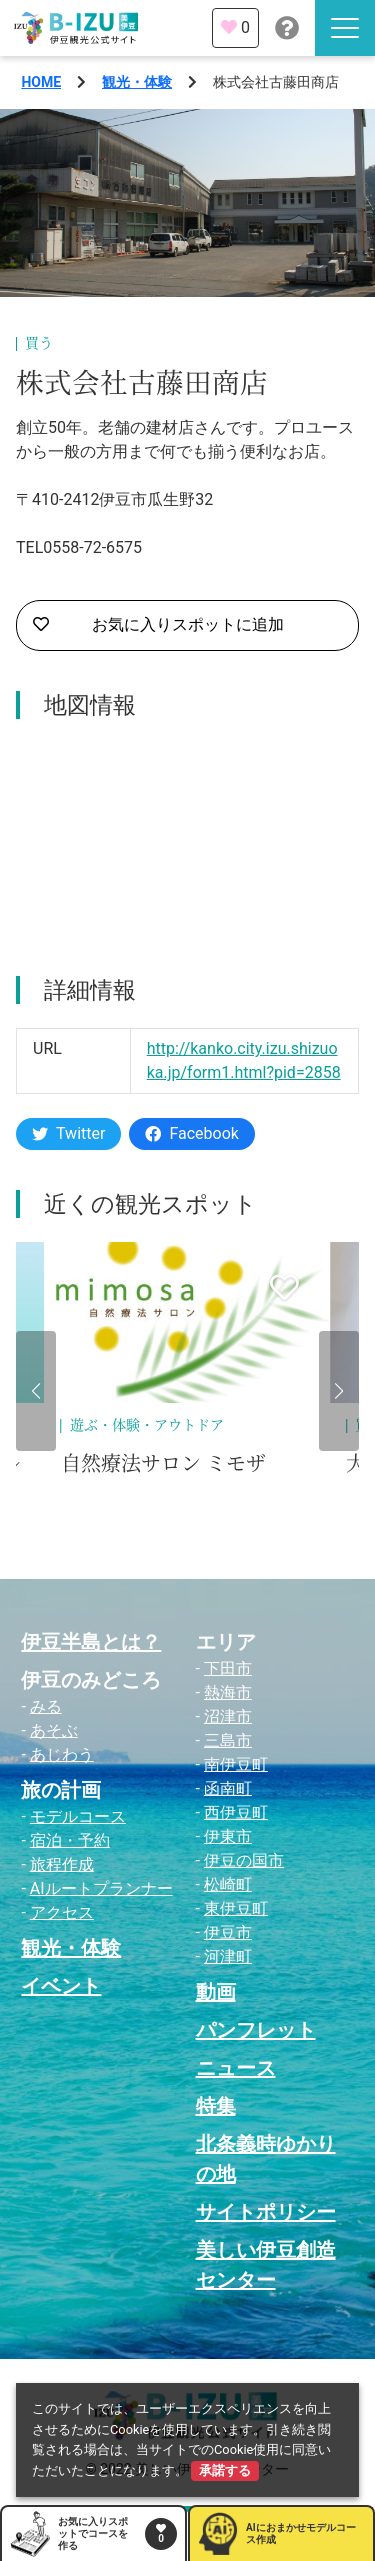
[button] (36, 1391)
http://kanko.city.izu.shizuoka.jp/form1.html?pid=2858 (244, 1060)
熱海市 (228, 1692)
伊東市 (228, 1836)
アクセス (62, 1912)
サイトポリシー (266, 2212)
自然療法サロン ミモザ (163, 1464)
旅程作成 (62, 1864)
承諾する (225, 2470)
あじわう (62, 1754)
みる (46, 1706)
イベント (61, 1986)
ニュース (236, 2068)
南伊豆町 (236, 1764)
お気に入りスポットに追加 (158, 625)
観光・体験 (137, 82)
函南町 (228, 1788)
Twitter (68, 1133)
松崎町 (228, 1884)
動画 (216, 1992)
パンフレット (256, 2030)
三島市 (228, 1740)
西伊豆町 (236, 1812)
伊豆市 (228, 1932)
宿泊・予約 (70, 1840)
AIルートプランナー (101, 1888)
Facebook (191, 1133)
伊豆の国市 (244, 1860)
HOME (41, 82)
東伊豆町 (236, 1908)
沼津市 (228, 1716)
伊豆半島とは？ (91, 1642)
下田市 (228, 1668)
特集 (216, 2106)
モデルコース (78, 1816)
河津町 (228, 1956)
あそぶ (54, 1730)
